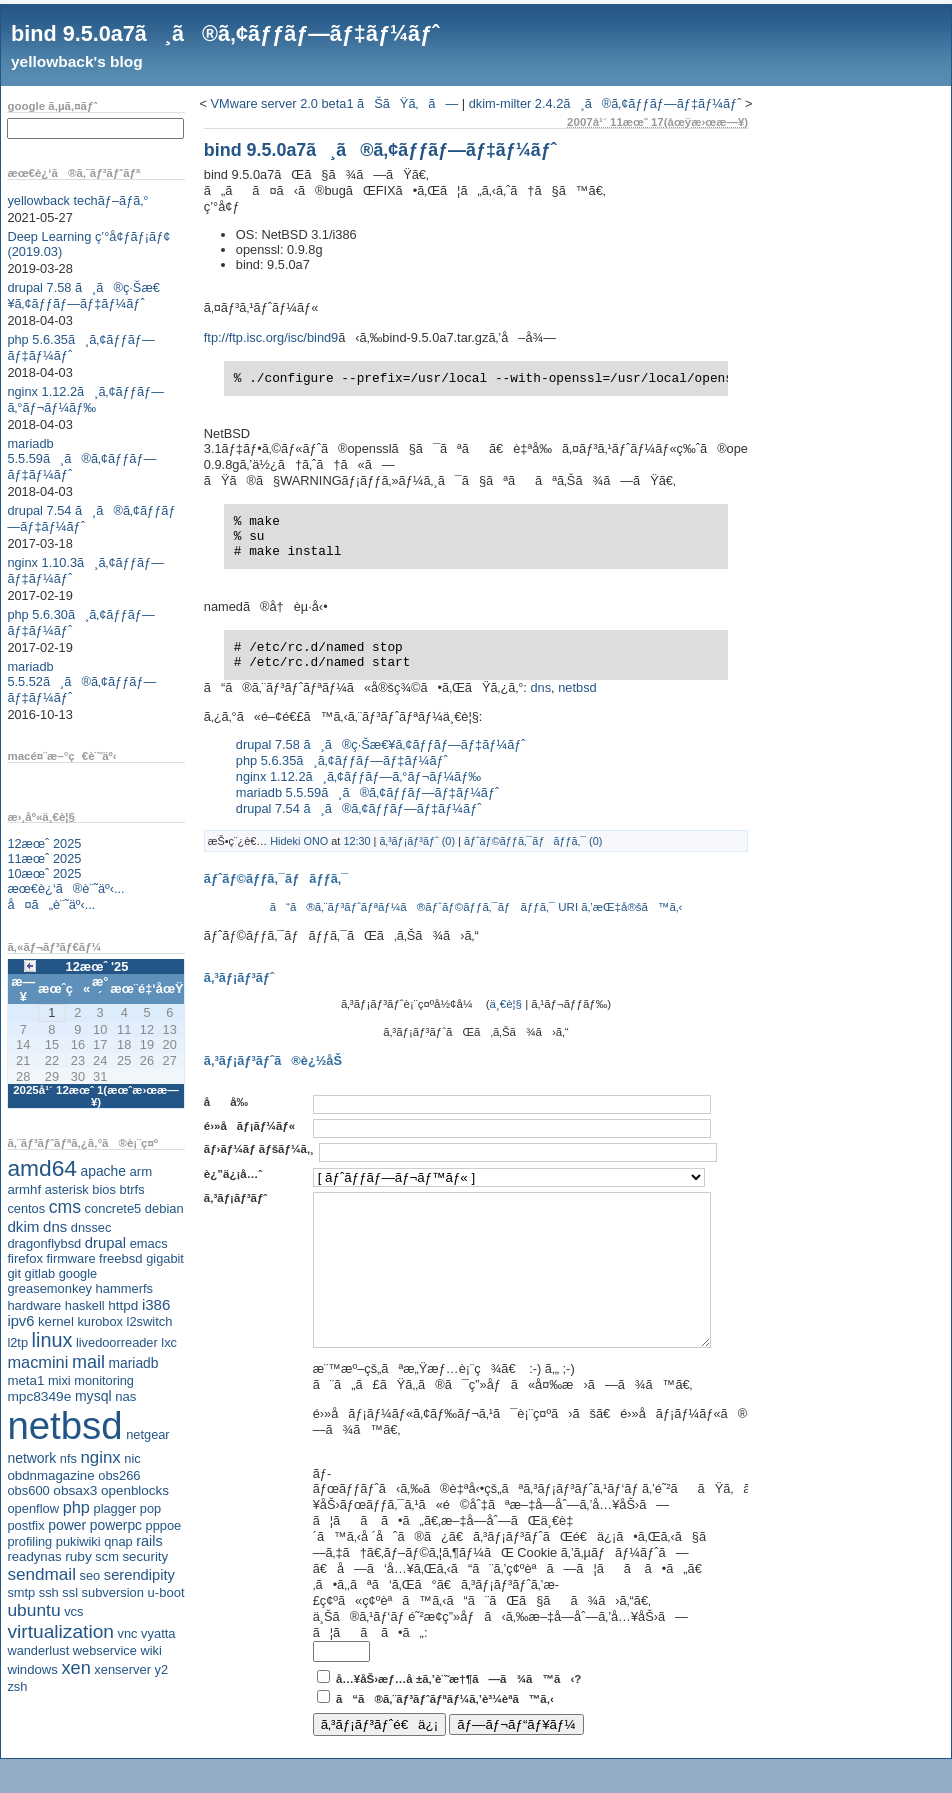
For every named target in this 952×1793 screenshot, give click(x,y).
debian (164, 1208)
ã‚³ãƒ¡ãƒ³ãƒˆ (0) (417, 841)
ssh (49, 1592)
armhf (24, 1189)
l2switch (150, 1321)
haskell (85, 1305)
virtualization (60, 1631)
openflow (33, 1508)
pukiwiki (78, 1541)
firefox (25, 1258)
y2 (162, 1669)
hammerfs (124, 1288)
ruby (78, 1556)
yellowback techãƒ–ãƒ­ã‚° (77, 200)
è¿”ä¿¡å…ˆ (233, 1174)
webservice (105, 1650)
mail (88, 1362)
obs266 (119, 1475)
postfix (25, 1525)
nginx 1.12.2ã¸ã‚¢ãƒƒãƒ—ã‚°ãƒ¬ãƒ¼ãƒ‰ (85, 399)
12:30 (356, 841)
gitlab (40, 1273)
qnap (118, 1541)
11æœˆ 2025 (44, 858)
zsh (17, 1686)
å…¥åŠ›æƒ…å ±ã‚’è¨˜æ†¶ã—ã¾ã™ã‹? (458, 1709)
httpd (123, 1305)
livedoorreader (117, 1342)
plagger (115, 1508)
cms (65, 1207)
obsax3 (75, 1490)
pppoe (164, 1525)
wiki (150, 1650)
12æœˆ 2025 (44, 843)
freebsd (121, 1258)
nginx (100, 1457)
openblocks (135, 1490)
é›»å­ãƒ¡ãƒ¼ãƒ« (249, 1126)
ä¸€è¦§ (506, 1004)
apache (103, 1171)
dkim (23, 1226)
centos (26, 1208)
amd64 (42, 1168)
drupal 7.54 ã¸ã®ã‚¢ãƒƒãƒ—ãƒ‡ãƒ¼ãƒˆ (359, 808)
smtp (21, 1592)
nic (132, 1458)
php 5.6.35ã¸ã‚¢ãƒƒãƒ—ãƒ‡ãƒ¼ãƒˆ (342, 760)
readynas (34, 1556)
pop (150, 1508)
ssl (70, 1592)
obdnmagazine (50, 1475)
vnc (128, 1633)
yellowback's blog (77, 61)
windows (32, 1669)
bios (104, 1189)
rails (149, 1541)
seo (90, 1575)
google (78, 1273)
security (145, 1556)
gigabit (165, 1258)
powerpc (116, 1525)
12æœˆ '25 (97, 966)
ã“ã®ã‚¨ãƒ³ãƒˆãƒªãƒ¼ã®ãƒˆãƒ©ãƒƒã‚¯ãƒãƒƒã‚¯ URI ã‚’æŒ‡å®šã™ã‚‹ (476, 907)
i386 (156, 1304)
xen (75, 1668)
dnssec (91, 1227)
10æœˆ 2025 (44, 873)
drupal (105, 1243)
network (31, 1458)
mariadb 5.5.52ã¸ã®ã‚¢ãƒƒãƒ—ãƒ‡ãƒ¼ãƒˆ (81, 682)
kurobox (100, 1321)
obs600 (28, 1490)
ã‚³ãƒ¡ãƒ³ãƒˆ (235, 1198)
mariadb (134, 1363)
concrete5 (113, 1208)
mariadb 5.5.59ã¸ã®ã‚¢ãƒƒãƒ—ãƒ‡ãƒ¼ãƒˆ (81, 459)
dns (55, 1226)
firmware (70, 1258)
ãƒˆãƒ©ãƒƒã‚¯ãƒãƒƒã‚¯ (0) (533, 841)
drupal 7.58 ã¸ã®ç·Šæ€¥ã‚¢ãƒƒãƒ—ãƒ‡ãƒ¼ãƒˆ (83, 295)
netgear (147, 1434)
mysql (93, 1396)
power (67, 1525)
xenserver (122, 1669)
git (14, 1273)
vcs (73, 1611)
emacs (149, 1243)
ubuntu (33, 1610)
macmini (37, 1362)
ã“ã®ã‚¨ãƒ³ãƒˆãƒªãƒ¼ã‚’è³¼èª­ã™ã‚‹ (445, 1729)
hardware (34, 1305)
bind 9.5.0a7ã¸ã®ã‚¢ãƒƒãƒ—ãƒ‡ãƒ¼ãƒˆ (225, 33)
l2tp (17, 1342)
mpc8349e (39, 1396)
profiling (29, 1541)
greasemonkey (49, 1288)
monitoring (104, 1380)
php (76, 1507)
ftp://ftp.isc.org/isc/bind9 (271, 337)
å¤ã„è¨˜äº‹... (51, 904)
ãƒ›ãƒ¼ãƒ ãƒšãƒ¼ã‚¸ (259, 1149)
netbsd (64, 1425)
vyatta (158, 1633)
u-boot (166, 1592)
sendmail (41, 1574)
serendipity (139, 1575)
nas (125, 1396)
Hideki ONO (299, 841)
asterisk (67, 1189)
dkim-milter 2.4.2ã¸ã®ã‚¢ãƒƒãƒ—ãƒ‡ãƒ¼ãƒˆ (605, 103)
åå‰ (231, 1102)
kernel (56, 1321)
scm (106, 1556)
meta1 (25, 1380)
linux (52, 1340)
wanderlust (38, 1650)
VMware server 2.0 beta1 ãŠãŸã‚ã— (335, 103)
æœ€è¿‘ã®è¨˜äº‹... (65, 888)
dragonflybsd (44, 1243)
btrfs (132, 1189)
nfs (68, 1458)
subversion (113, 1592)
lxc (169, 1342)
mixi (59, 1380)
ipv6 (20, 1321)
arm (140, 1171)
